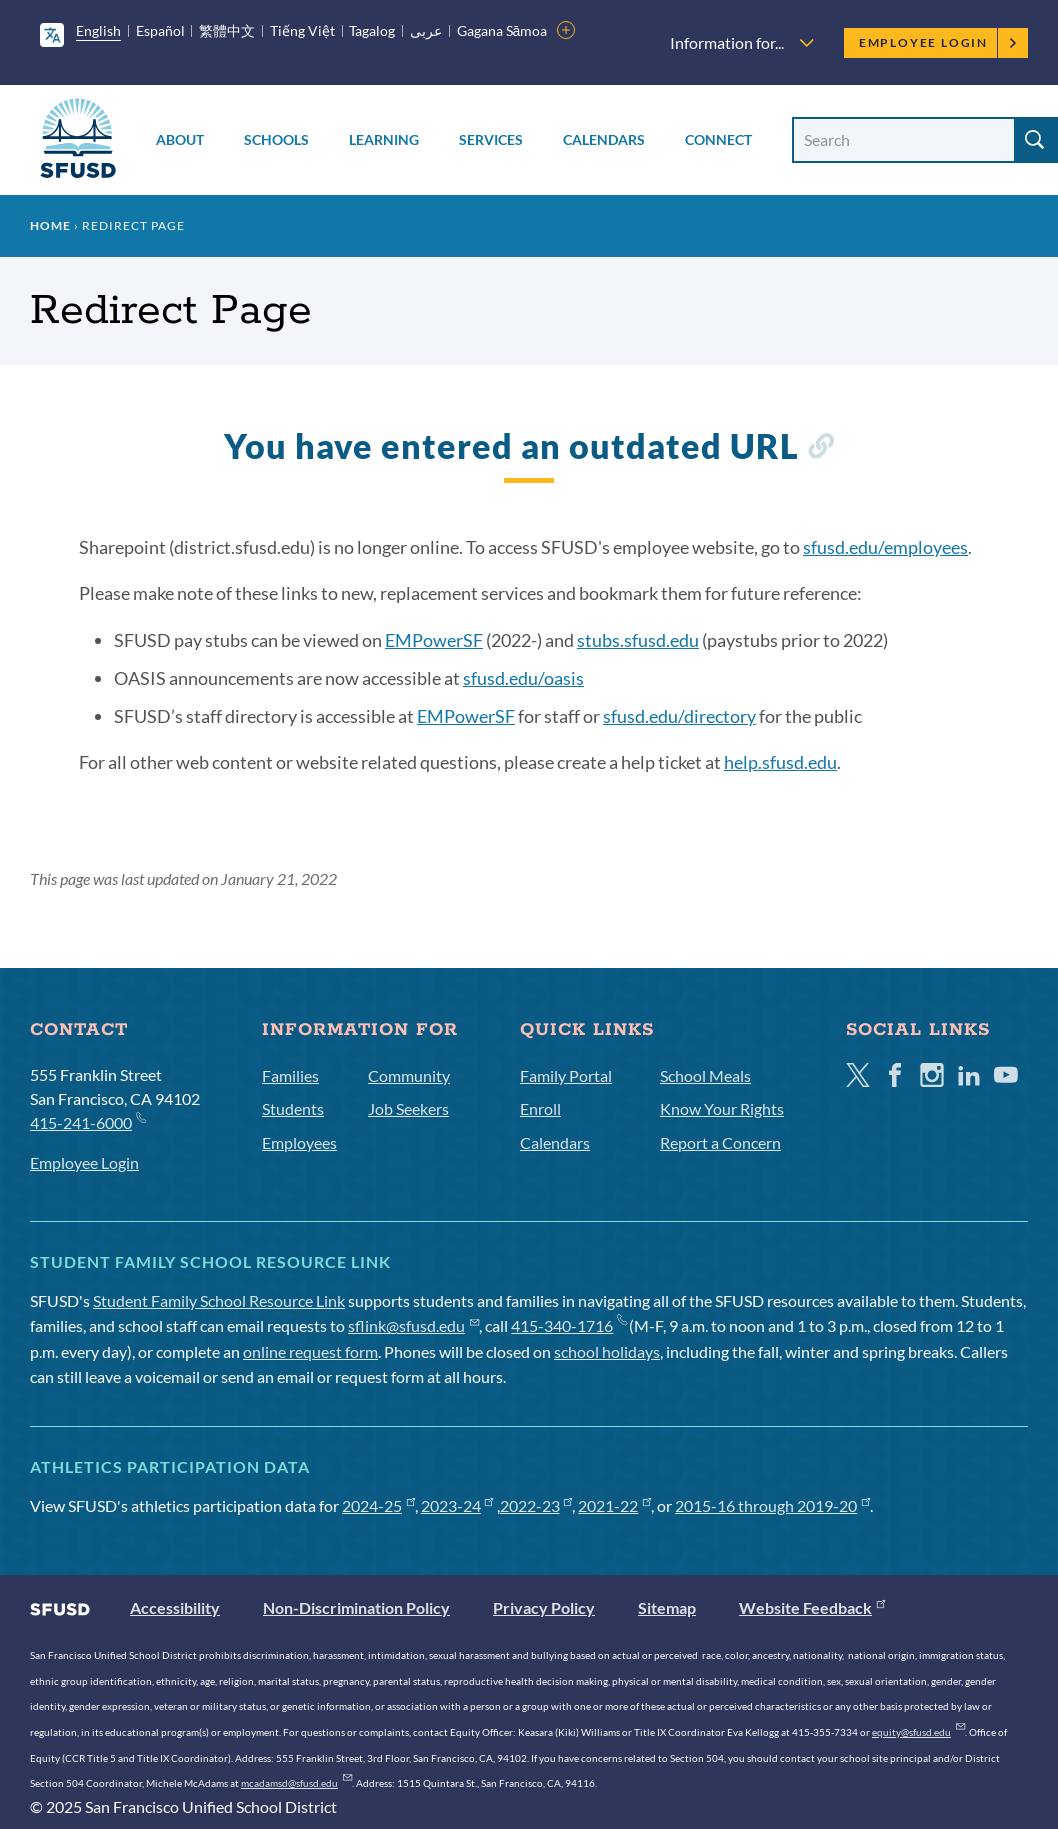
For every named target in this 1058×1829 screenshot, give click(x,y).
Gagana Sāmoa (502, 30)
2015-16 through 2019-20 (772, 1505)
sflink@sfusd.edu (413, 1325)
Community (409, 1075)
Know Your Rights (722, 1108)
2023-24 (457, 1505)
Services (491, 139)
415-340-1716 (568, 1325)
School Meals (705, 1075)
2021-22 (614, 1505)
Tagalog (372, 30)
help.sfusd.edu (780, 762)
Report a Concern (720, 1142)
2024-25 (378, 1505)
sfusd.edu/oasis (523, 678)
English (98, 30)
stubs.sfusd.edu (638, 640)
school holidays (607, 1351)
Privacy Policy (544, 1607)
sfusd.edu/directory (679, 716)
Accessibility (175, 1607)
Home (50, 225)
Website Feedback (812, 1607)
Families (290, 1075)
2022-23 (536, 1505)
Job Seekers (408, 1108)
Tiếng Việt (302, 30)
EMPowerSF (434, 640)
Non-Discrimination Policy (356, 1607)
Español (160, 30)
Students (293, 1108)
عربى (426, 30)
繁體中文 (227, 30)
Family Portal (566, 1075)
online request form (310, 1351)
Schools (276, 139)
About (180, 139)
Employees (299, 1142)
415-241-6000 (87, 1121)
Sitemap (667, 1607)
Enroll (540, 1108)
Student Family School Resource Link (219, 1300)
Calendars (604, 139)
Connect (718, 139)
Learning (384, 139)
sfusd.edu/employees (885, 547)
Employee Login (938, 42)
